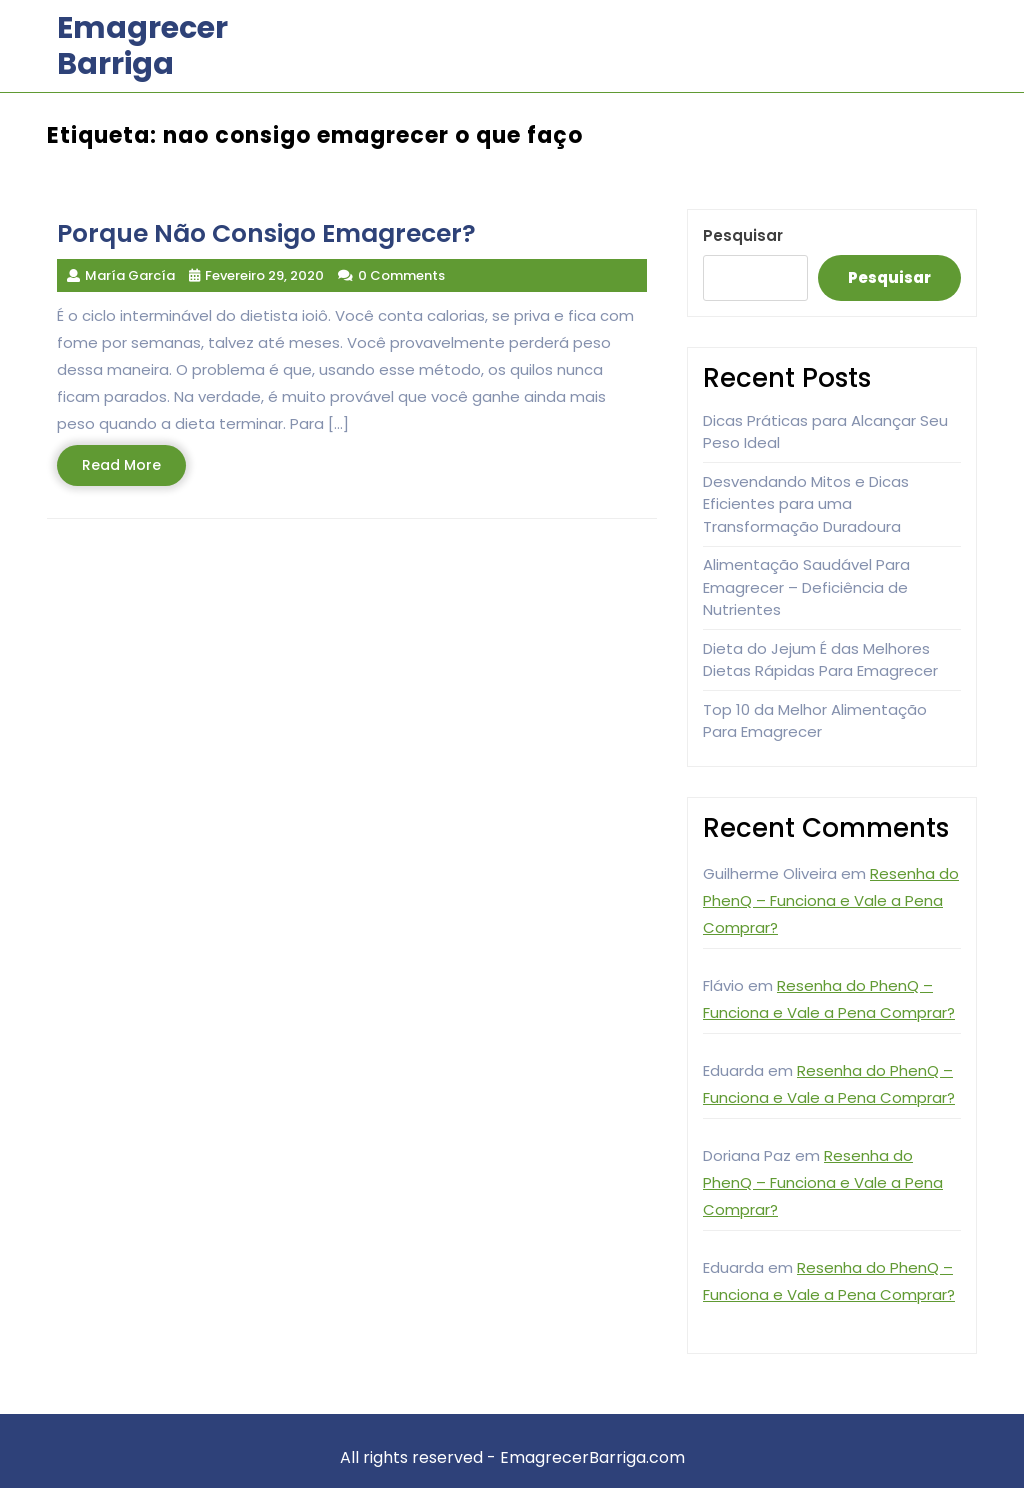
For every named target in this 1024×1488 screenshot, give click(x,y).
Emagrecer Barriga (142, 46)
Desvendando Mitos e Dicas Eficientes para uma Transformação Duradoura (806, 504)
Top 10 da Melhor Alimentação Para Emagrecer (815, 721)
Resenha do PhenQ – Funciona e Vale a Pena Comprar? (831, 900)
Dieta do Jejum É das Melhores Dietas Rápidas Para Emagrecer (820, 660)
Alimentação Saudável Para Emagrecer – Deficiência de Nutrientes (806, 587)
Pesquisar (743, 235)
